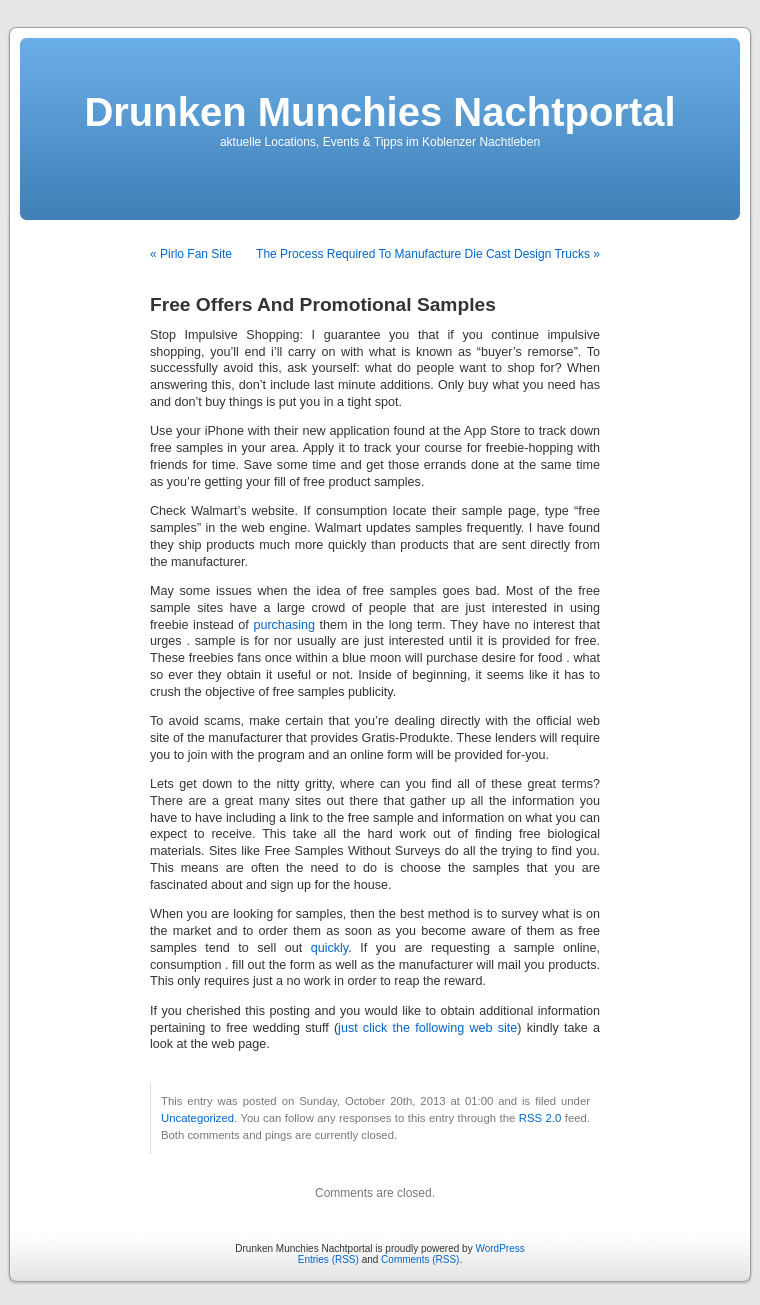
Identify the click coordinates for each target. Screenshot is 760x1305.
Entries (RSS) (328, 1259)
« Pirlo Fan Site (191, 254)
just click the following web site (427, 1028)
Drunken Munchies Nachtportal (379, 112)
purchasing (284, 625)
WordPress (499, 1248)
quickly (330, 948)
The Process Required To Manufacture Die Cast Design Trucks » (428, 254)
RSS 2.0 (540, 1118)
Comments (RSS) (420, 1259)
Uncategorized (197, 1118)
